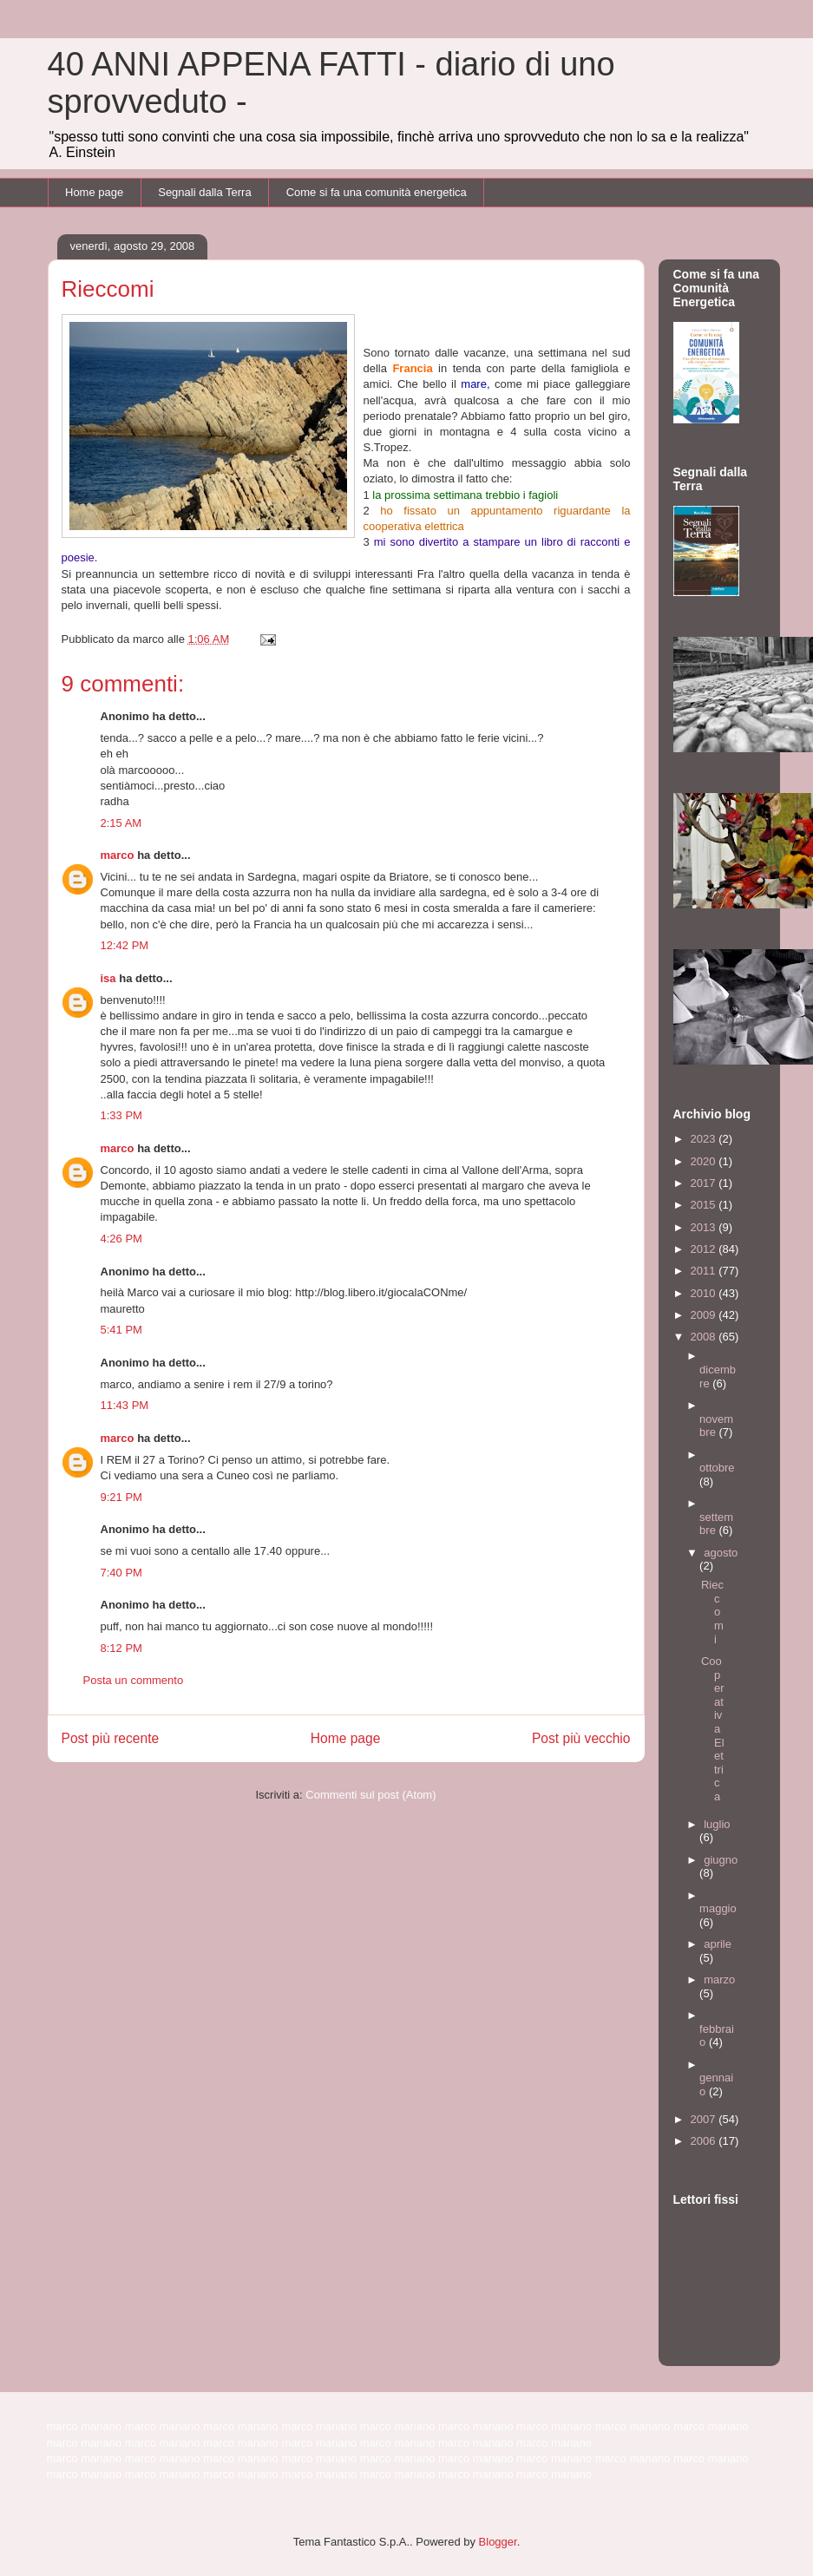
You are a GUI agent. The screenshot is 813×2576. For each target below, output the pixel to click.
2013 (705, 1227)
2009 (705, 1314)
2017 (705, 1183)
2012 (705, 1248)
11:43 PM (125, 1405)
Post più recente (111, 1738)
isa (108, 978)
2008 (705, 1336)
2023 (705, 1138)
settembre (716, 1524)
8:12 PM (121, 1648)
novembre (716, 1426)
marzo (719, 1979)
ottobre (716, 1467)
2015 (705, 1204)
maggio (718, 1908)
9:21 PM (121, 1497)
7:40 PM (121, 1572)
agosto (721, 1552)
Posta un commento (133, 1680)
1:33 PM (121, 1115)
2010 (705, 1293)
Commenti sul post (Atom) (370, 1794)
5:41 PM (121, 1329)
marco (117, 855)
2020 (705, 1161)
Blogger (498, 2541)
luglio (717, 1824)
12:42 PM (125, 945)
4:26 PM (121, 1238)
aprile (717, 1943)
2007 (705, 2119)
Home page (94, 192)
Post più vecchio (581, 1738)
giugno (721, 1859)
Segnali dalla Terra (204, 192)
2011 (705, 1270)
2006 (705, 2140)
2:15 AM (121, 822)
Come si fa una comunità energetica (376, 192)
